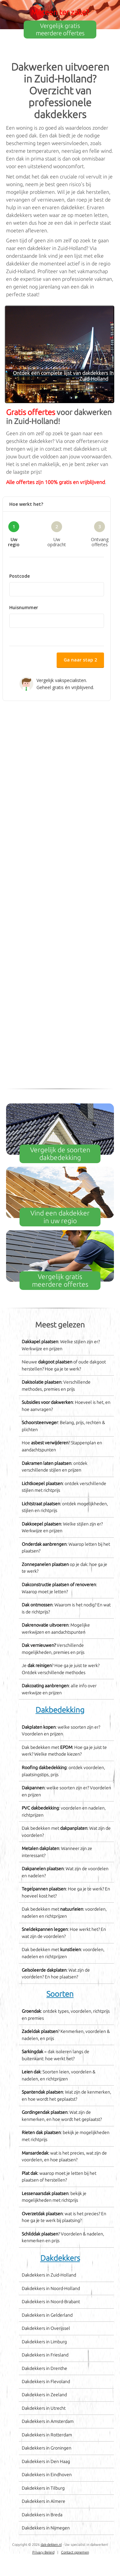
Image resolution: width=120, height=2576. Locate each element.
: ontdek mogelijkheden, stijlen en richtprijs (65, 1507)
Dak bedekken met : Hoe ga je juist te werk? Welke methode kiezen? (64, 1751)
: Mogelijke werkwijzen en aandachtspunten (56, 1628)
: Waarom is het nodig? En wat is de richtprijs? (66, 1608)
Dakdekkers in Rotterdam (47, 2434)
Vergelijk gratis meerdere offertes (60, 29)
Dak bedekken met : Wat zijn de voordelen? (66, 1832)
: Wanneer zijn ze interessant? (57, 1852)
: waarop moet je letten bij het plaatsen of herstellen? (59, 2177)
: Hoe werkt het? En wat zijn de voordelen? (64, 1933)
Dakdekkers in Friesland (45, 2354)
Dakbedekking (60, 1710)
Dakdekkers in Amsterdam (48, 2421)
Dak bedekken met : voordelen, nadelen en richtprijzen (64, 1912)
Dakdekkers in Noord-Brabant (51, 2301)
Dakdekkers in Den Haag (46, 2461)
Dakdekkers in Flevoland (46, 2381)
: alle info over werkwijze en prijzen (59, 1689)
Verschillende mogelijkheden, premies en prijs (53, 1649)
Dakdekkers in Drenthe (44, 2368)
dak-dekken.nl (51, 2544)
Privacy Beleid (43, 2552)
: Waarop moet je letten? (59, 1588)
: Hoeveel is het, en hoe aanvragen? (66, 1406)
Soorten (60, 1994)
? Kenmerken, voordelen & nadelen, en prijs (66, 2035)
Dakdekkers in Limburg (44, 2341)
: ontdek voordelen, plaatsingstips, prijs (63, 1771)
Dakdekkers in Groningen (46, 2448)
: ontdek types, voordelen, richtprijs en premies (66, 2015)
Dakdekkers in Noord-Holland (51, 2288)
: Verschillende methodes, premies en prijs (56, 1385)
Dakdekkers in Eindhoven (47, 2474)
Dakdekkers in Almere (43, 2501)
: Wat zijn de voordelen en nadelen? (65, 1872)
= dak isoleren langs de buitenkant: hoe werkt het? (55, 2055)
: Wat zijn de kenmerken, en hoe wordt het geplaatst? (66, 2095)
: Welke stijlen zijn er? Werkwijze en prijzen (61, 1345)
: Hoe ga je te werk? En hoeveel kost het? (66, 1892)
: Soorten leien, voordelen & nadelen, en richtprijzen (58, 2075)
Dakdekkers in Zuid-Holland (49, 2275)
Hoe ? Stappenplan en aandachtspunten (62, 1446)
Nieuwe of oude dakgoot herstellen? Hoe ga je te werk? (64, 1365)
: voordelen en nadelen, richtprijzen (64, 1811)
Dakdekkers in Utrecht (44, 2408)
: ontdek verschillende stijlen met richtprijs (64, 1487)
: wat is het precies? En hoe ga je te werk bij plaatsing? (64, 2217)
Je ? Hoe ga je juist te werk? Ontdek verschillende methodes (61, 1669)
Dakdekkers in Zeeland (44, 2394)
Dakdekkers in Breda (42, 2514)
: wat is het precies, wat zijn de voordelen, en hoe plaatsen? (64, 2156)
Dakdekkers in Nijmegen (46, 2527)
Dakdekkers (60, 2258)
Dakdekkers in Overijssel (46, 2328)
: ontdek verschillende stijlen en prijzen (54, 1467)
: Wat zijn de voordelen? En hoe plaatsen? (56, 1973)
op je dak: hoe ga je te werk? (64, 1568)
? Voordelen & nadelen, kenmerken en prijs (63, 2237)
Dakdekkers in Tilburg (43, 2488)
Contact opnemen (75, 2552)
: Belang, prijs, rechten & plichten (63, 1426)
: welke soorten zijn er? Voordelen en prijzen (61, 1731)
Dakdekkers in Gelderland (47, 2315)
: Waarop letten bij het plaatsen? (66, 1548)
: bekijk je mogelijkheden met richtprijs (65, 2136)
